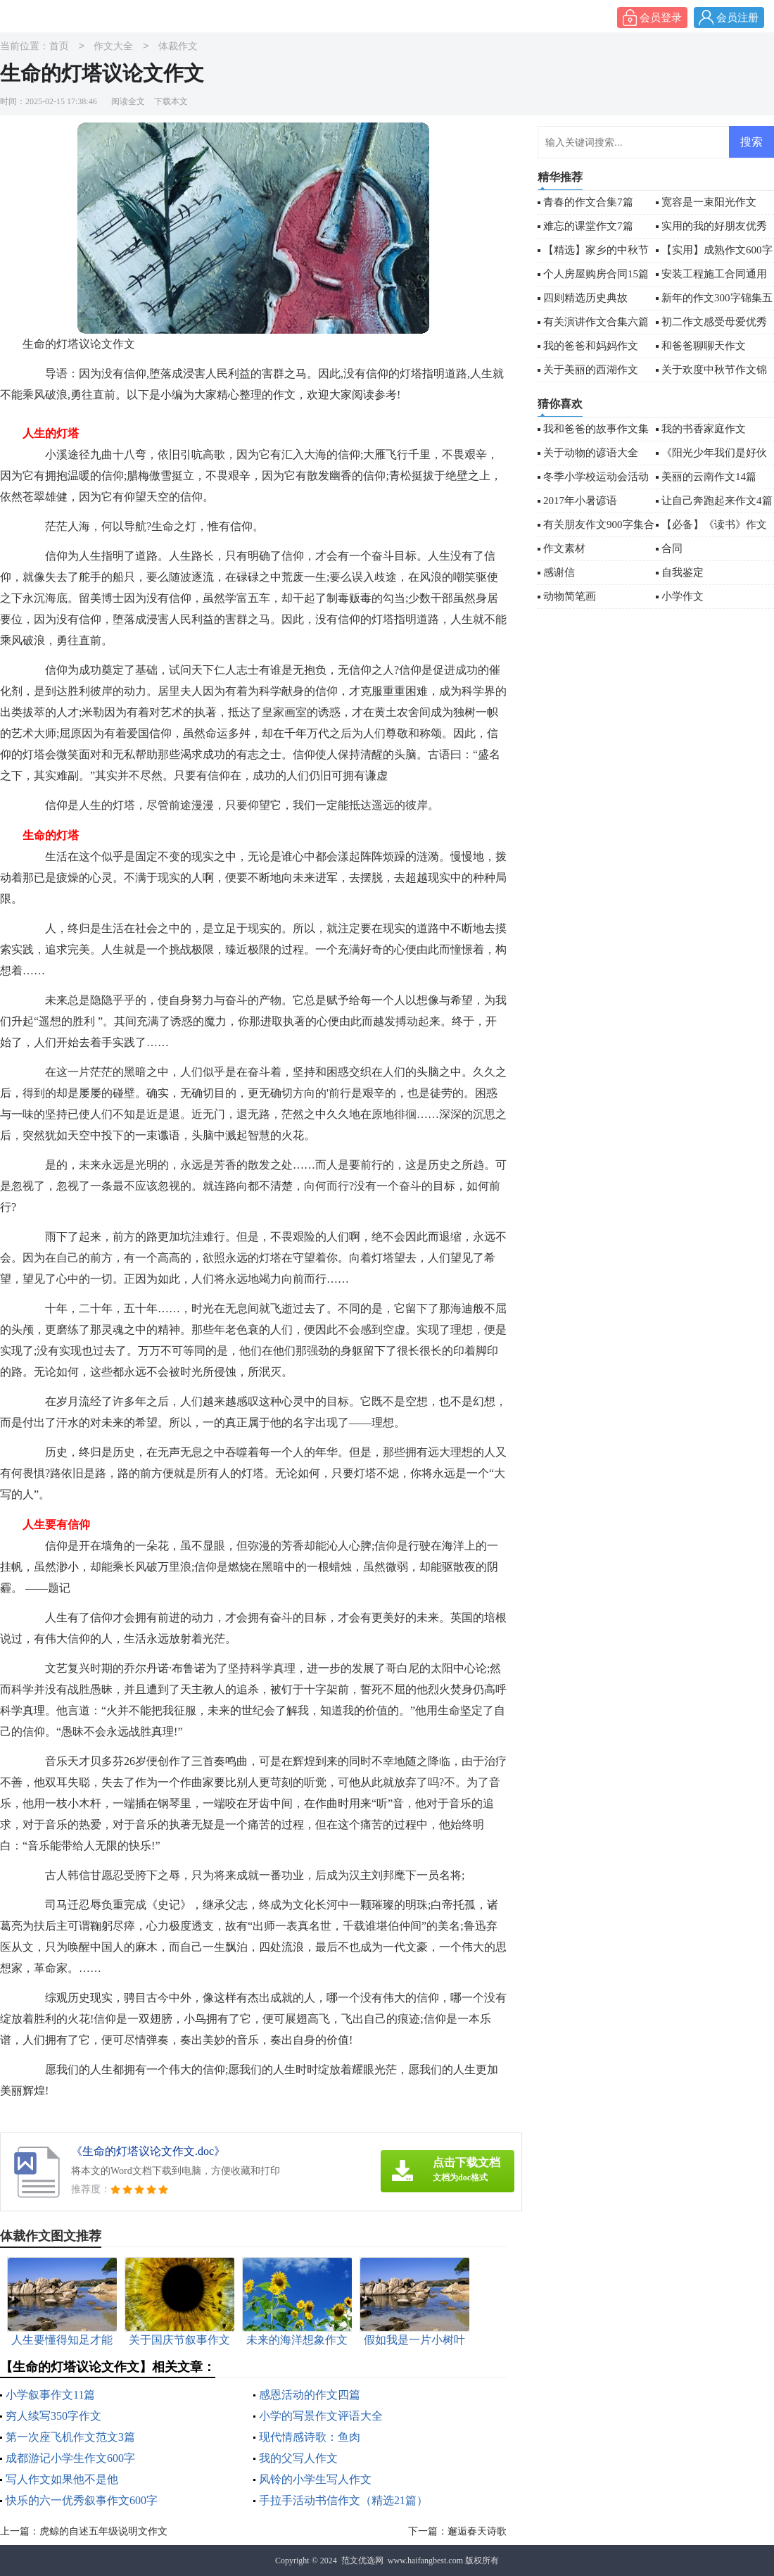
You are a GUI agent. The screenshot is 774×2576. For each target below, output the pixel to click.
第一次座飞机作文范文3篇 (70, 2437)
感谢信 (559, 572)
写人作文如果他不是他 (62, 2479)
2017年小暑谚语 (580, 500)
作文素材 (564, 548)
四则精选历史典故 (585, 297)
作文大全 (113, 47)
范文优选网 (362, 2560)
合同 (672, 548)
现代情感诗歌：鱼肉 (309, 2437)
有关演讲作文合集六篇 (596, 321)
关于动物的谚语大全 (590, 452)
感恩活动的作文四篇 (309, 2395)
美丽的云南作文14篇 (708, 476)
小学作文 (682, 596)
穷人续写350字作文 (53, 2416)
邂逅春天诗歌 (477, 2531)
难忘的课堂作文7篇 (588, 226)
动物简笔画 (569, 596)
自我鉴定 (682, 572)
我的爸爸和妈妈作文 (590, 345)
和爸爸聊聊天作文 (703, 345)
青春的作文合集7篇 (588, 202)
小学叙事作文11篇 (50, 2395)
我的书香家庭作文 (703, 428)
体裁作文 (178, 47)
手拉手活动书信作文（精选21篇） (343, 2500)
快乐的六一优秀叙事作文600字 (82, 2500)
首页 (59, 47)
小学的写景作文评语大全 (321, 2416)
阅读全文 (128, 101)
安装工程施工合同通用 (714, 273)
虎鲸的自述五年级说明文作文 (103, 2531)
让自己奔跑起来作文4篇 (717, 500)
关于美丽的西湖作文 (590, 369)
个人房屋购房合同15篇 (596, 273)
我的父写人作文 (298, 2458)
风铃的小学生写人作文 (315, 2479)
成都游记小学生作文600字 (70, 2458)
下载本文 (171, 101)
